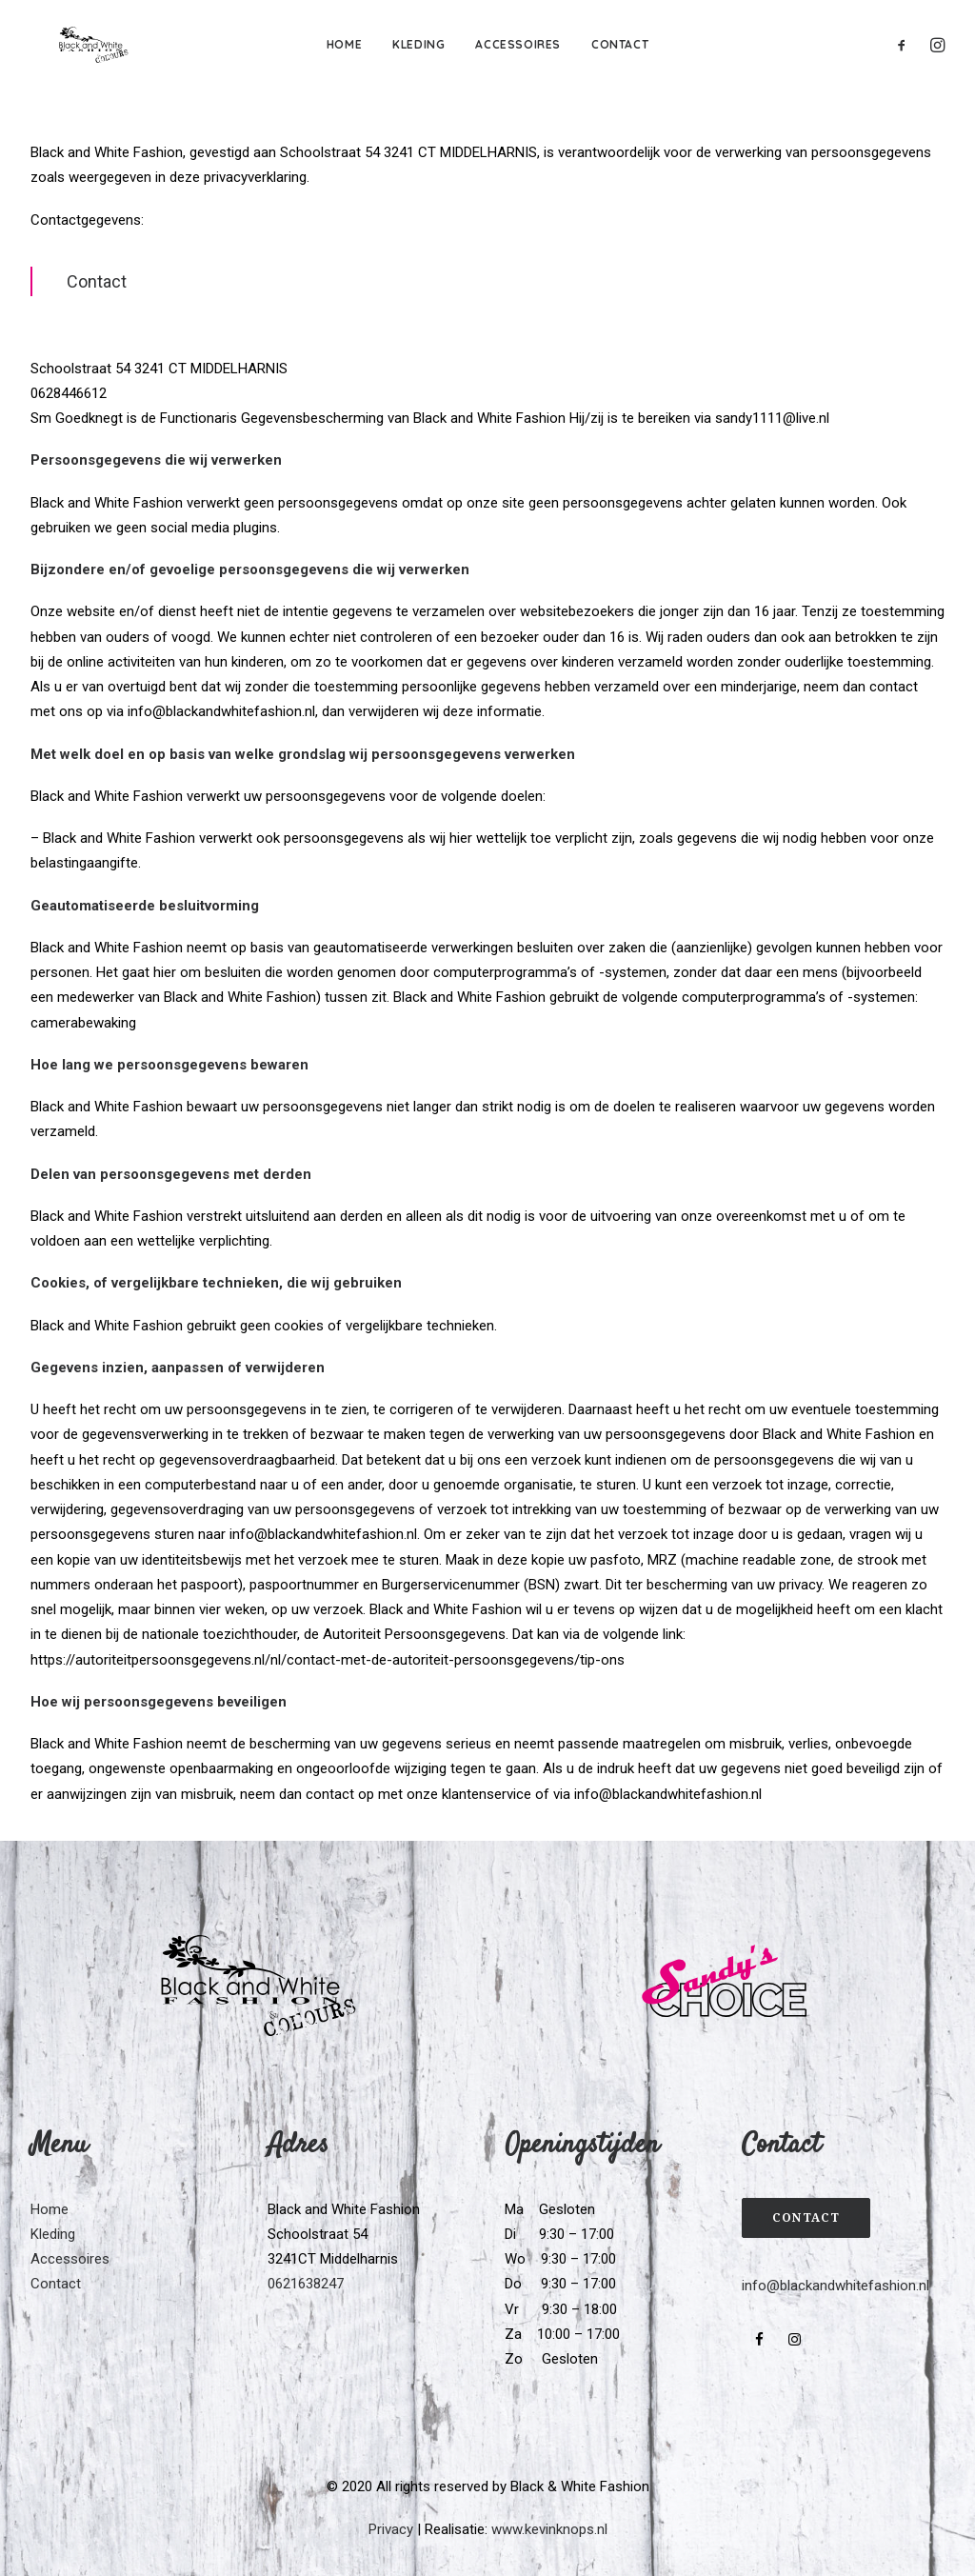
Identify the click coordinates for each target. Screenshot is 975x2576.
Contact (619, 44)
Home (344, 44)
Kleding (418, 44)
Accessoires (518, 44)
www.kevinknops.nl (549, 2529)
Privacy (390, 2529)
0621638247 (306, 2283)
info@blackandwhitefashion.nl (835, 2285)
